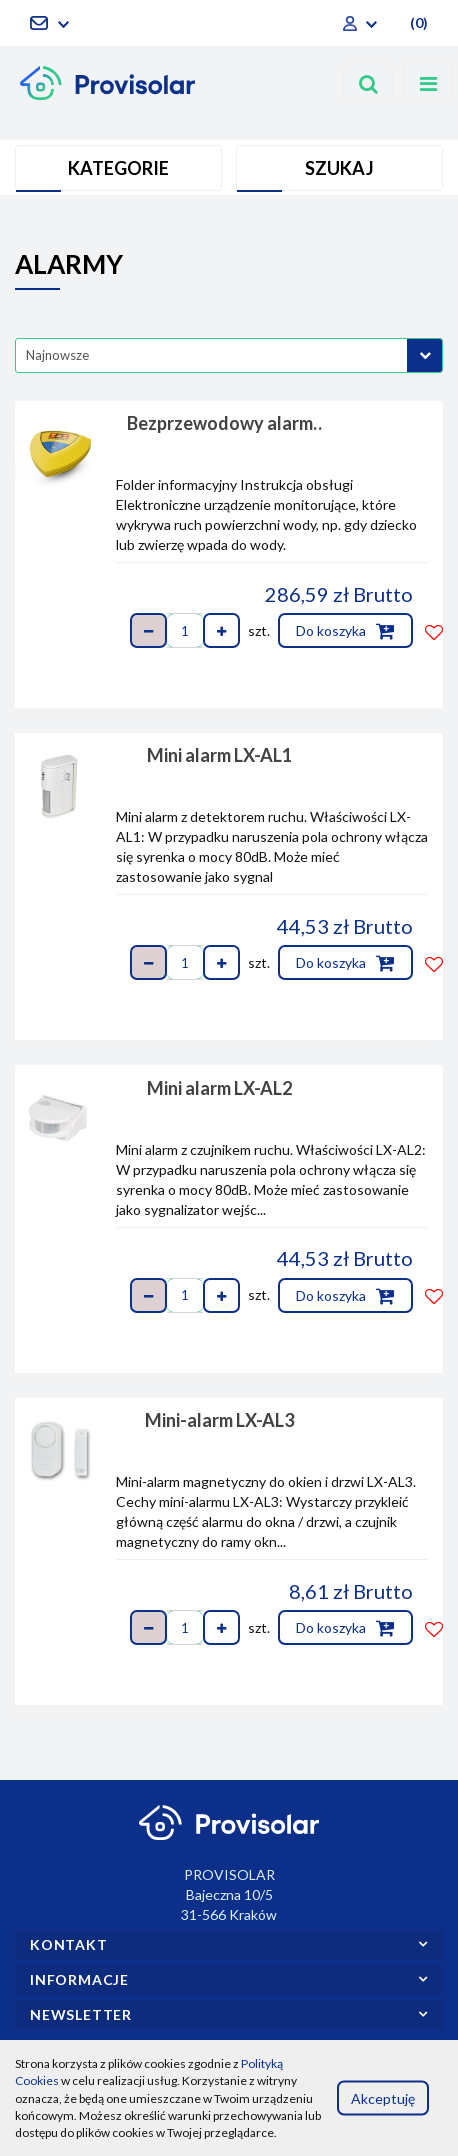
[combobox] (229, 355)
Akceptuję (383, 2097)
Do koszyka (345, 631)
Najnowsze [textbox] (57, 355)
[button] (417, 23)
